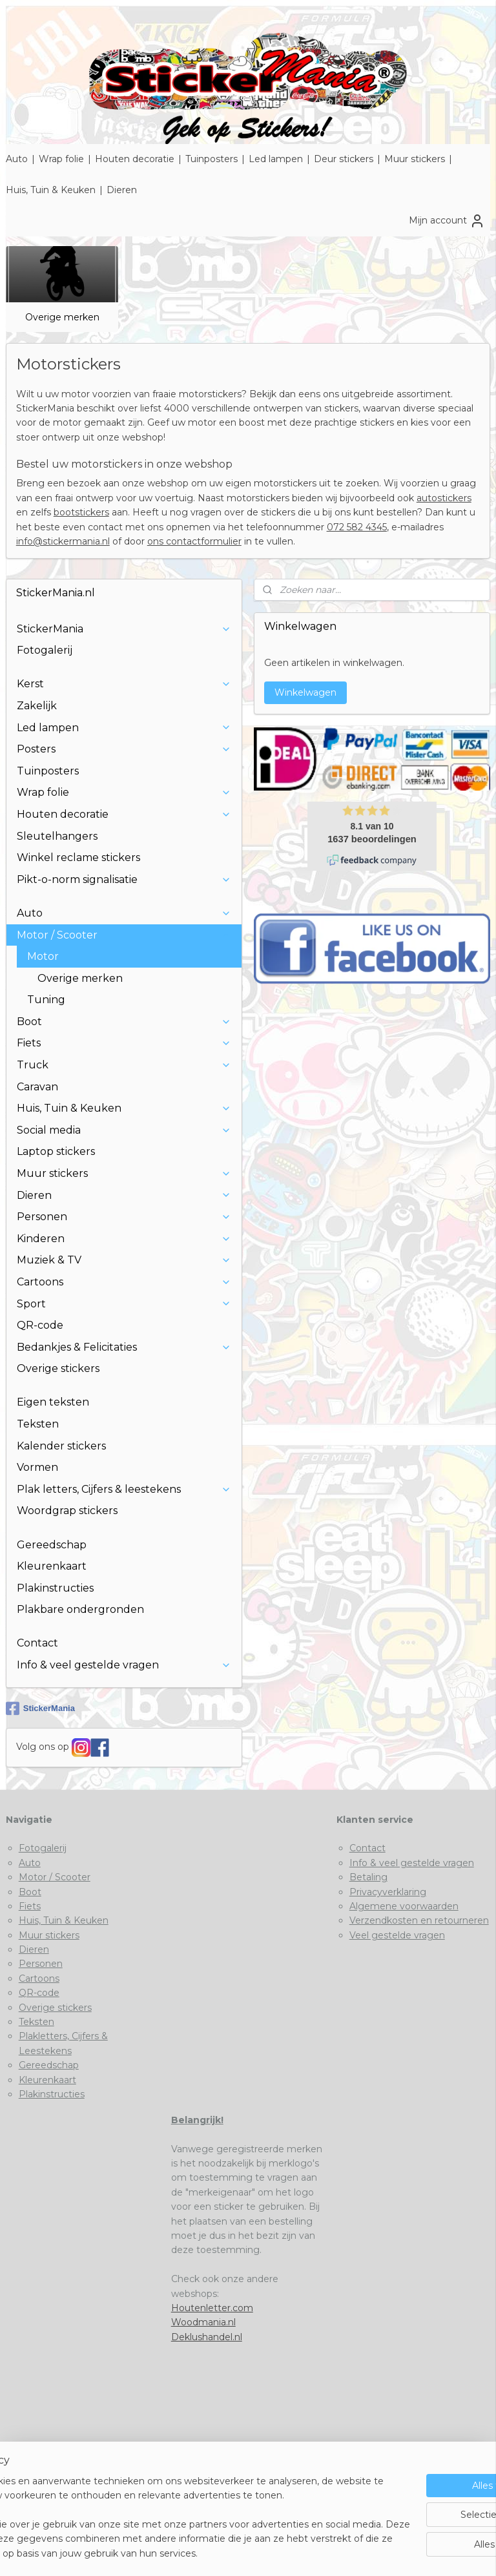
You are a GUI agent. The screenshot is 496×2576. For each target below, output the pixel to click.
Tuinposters (211, 159)
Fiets (124, 1043)
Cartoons (124, 1282)
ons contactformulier (194, 542)
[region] (163, 2503)
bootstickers (81, 513)
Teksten (38, 1424)
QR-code (40, 1325)
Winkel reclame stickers (78, 857)
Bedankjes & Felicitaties (124, 1347)
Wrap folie (61, 159)
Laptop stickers (56, 1151)
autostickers (444, 498)
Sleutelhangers (57, 836)
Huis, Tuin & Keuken (51, 190)
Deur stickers (343, 159)
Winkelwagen (305, 692)
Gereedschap (52, 1545)
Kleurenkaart (52, 1566)
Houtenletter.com (212, 2308)
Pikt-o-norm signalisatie (124, 879)
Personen (124, 1216)
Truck (124, 1065)
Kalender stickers (61, 1446)
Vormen (37, 1467)
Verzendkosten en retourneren (419, 1920)
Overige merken (62, 317)
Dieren (122, 190)
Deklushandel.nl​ (206, 2337)
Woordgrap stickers (67, 1510)
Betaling (368, 1877)
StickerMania (124, 629)
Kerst (124, 684)
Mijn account (447, 221)
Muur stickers (414, 159)
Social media (124, 1130)
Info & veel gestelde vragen (124, 1665)
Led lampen (276, 159)
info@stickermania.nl (63, 542)
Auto (17, 159)
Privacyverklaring (387, 1892)
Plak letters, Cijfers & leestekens (124, 1489)
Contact (37, 1643)
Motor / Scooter (124, 935)
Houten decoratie (134, 159)
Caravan (37, 1087)
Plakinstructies (55, 1588)
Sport (124, 1304)
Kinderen (124, 1238)
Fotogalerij (44, 650)
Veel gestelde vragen (397, 1935)
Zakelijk (37, 706)
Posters (124, 749)
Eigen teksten (53, 1402)
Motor (129, 956)
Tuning (46, 999)
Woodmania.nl (203, 2322)
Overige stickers (58, 1368)
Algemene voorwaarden (404, 1906)
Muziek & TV (124, 1260)
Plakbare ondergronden (80, 1609)
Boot (124, 1021)
